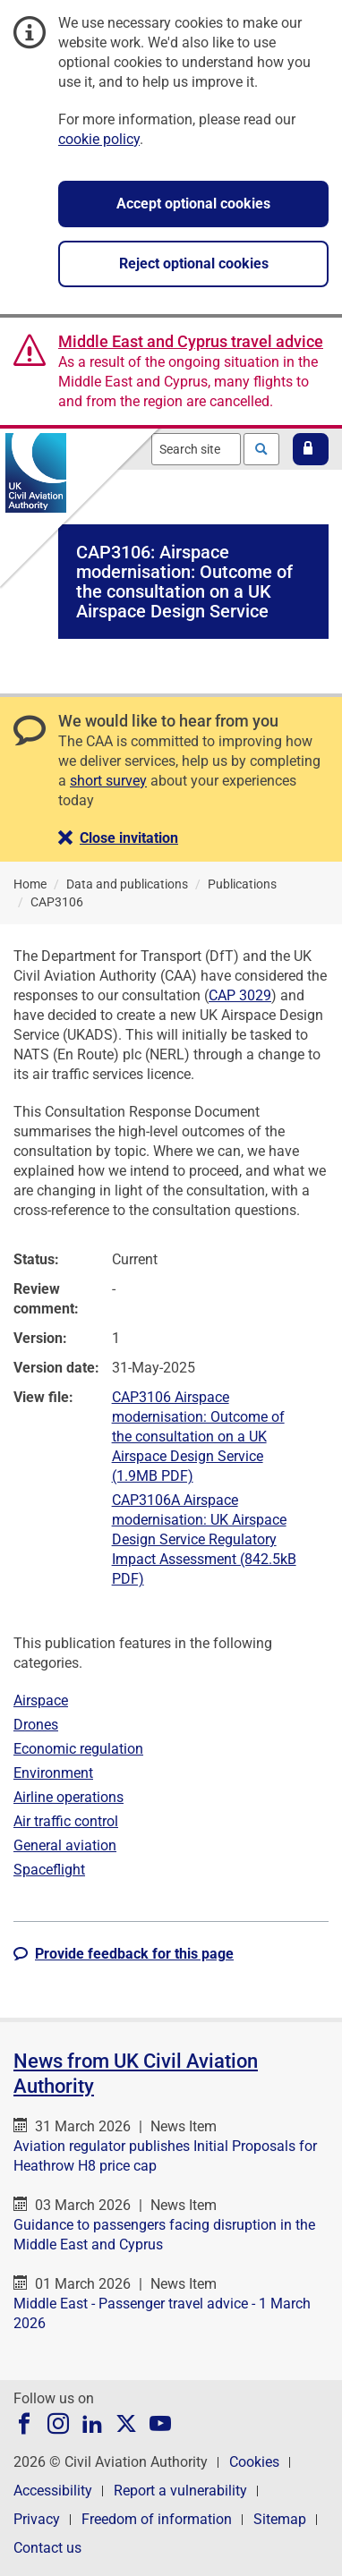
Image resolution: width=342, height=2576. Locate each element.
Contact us (47, 2547)
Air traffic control (65, 1821)
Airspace (40, 1700)
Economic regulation (78, 1748)
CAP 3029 (240, 995)
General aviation (64, 1845)
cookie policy (99, 139)
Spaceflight (49, 1869)
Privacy (36, 2519)
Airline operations (68, 1797)
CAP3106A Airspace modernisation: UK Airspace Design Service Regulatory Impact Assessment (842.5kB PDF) (204, 1539)
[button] (311, 449)
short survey (108, 780)
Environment (53, 1772)
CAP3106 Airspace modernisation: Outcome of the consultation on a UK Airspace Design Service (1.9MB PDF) (198, 1436)
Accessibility (52, 2490)
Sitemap (279, 2519)
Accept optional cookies (193, 203)
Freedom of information (156, 2519)
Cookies (254, 2461)
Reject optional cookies (194, 263)
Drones (35, 1724)
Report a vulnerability (180, 2490)
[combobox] (196, 449)
